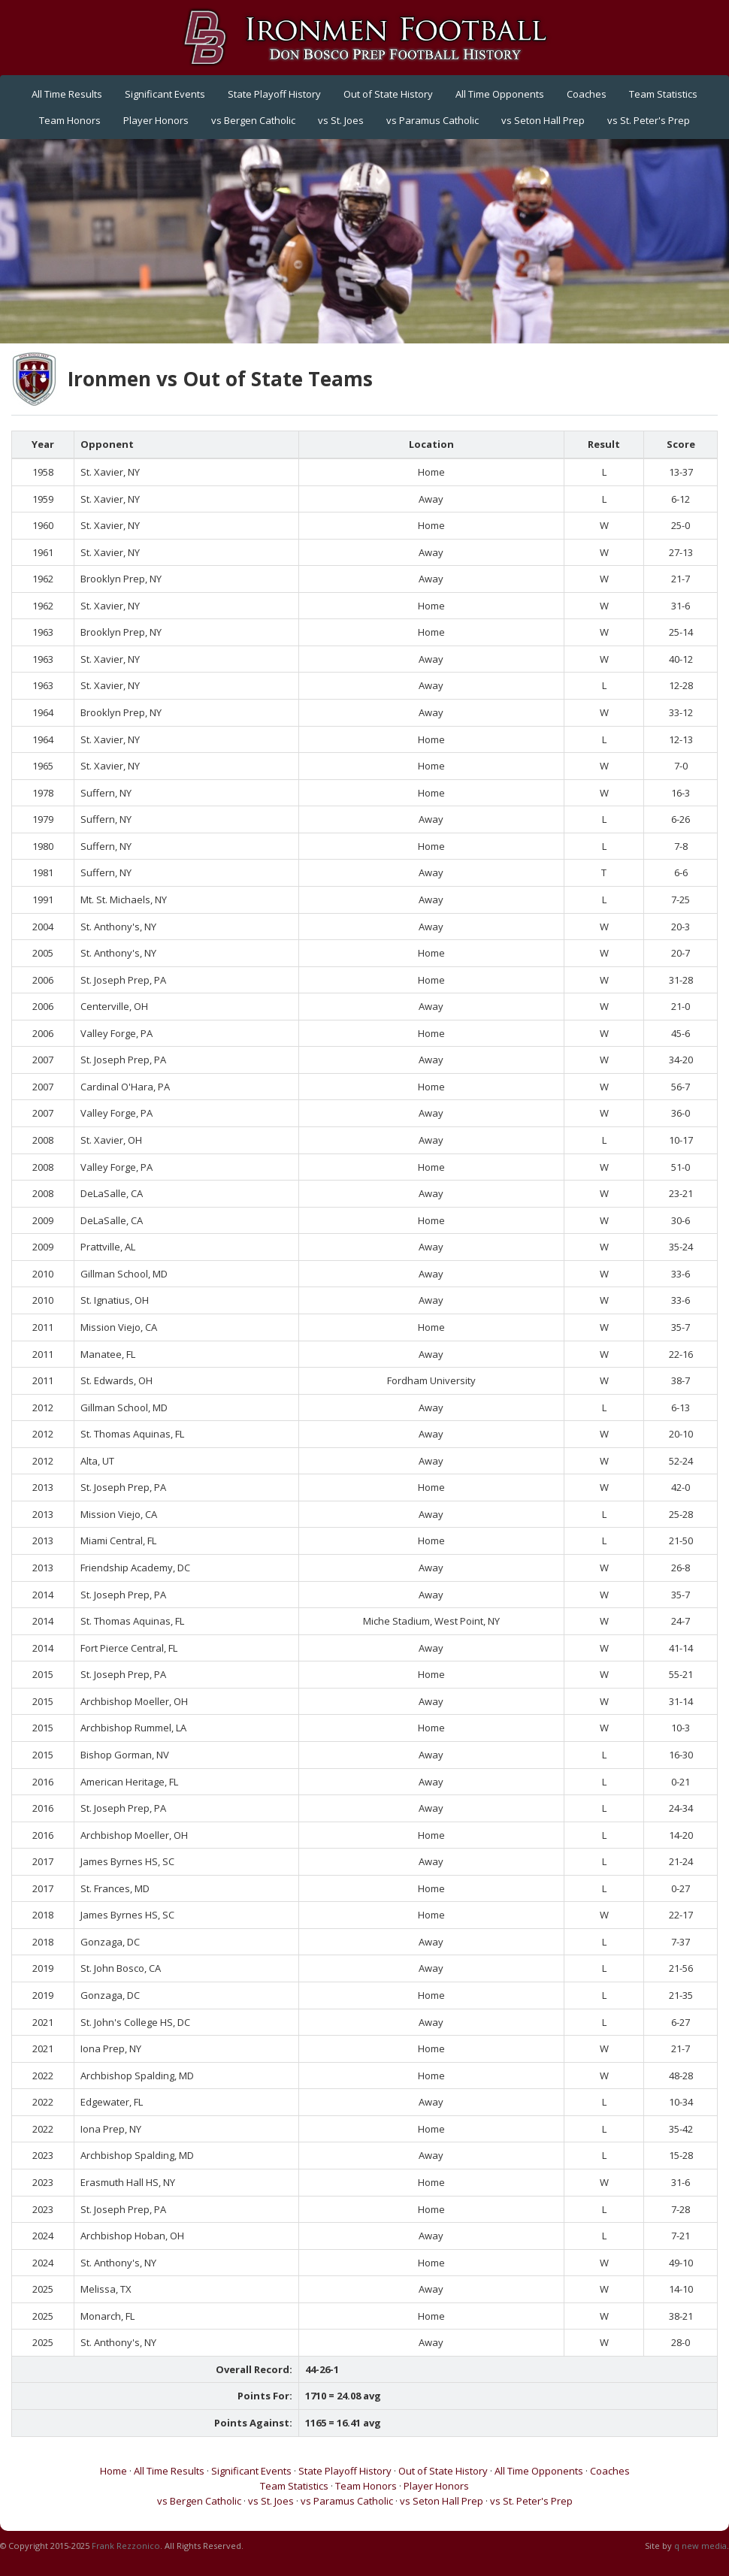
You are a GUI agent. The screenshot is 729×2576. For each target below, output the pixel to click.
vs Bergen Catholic (253, 120)
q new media (700, 2545)
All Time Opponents (499, 94)
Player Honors (156, 120)
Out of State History (388, 94)
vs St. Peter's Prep (648, 120)
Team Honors (70, 120)
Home (113, 2471)
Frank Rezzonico (126, 2545)
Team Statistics (663, 94)
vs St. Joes (341, 120)
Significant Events (165, 94)
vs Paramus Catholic (432, 120)
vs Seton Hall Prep (543, 120)
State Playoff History (274, 94)
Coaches (586, 94)
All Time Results (67, 94)
